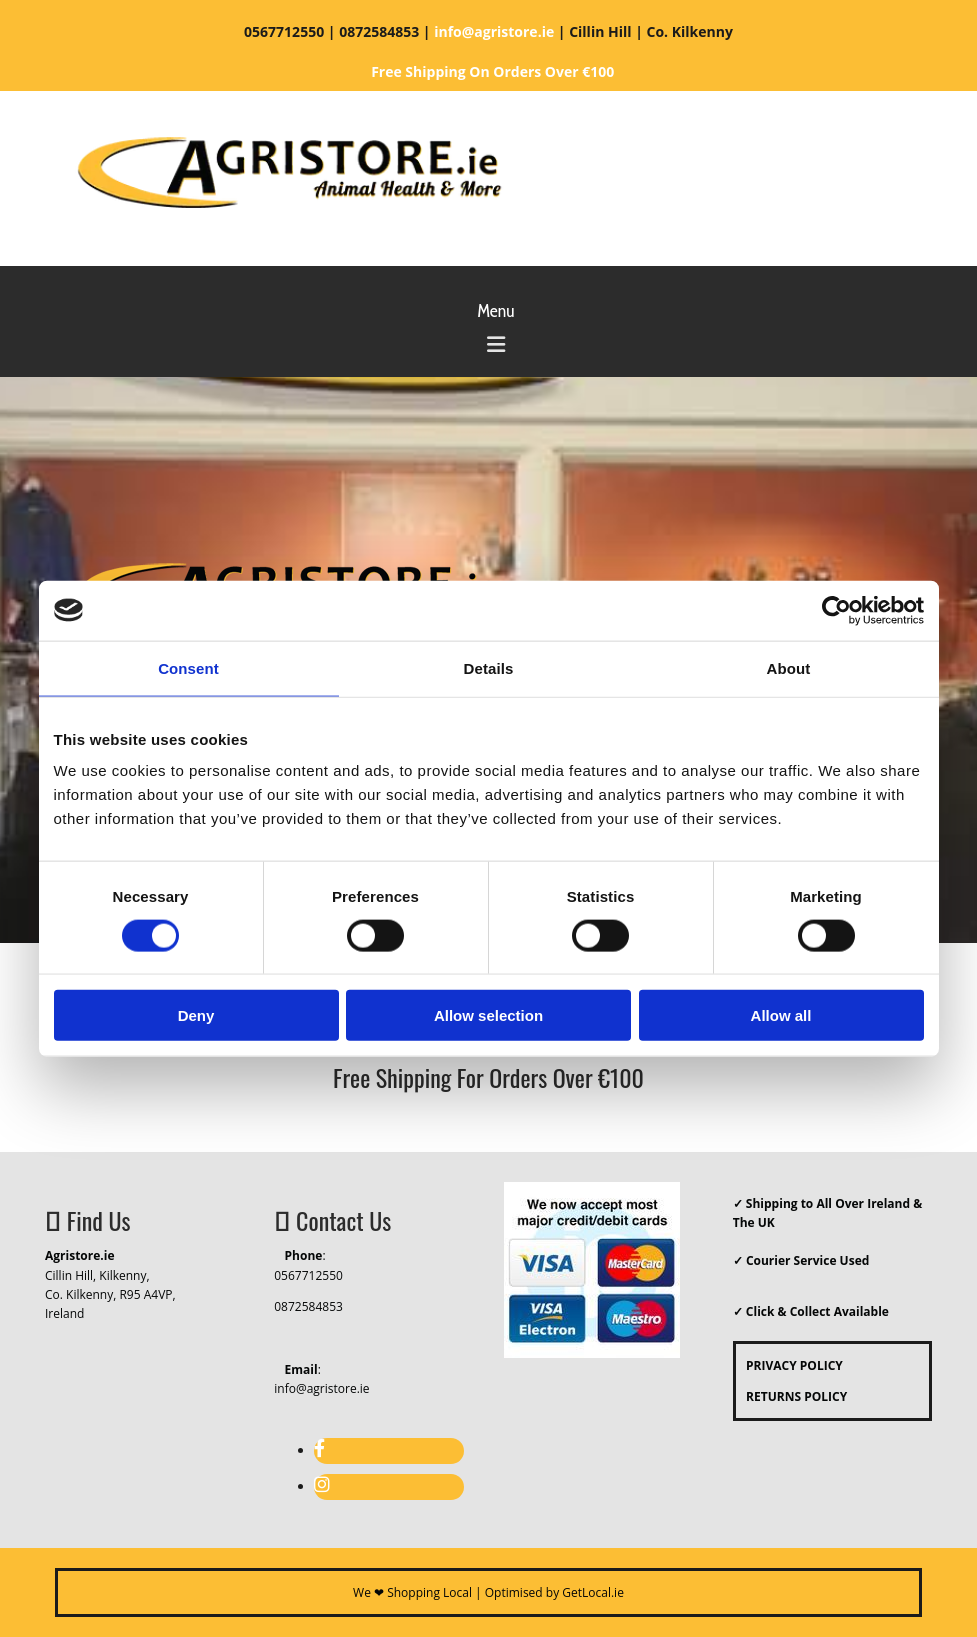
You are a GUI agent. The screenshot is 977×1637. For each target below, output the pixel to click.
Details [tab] (489, 667)
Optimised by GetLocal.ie (554, 1592)
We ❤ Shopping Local (412, 1592)
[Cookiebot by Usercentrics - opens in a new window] (836, 610)
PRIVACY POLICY (789, 1365)
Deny (196, 1015)
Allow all (781, 1015)
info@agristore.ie (321, 1388)
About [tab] (789, 667)
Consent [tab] (188, 667)
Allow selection (488, 1015)
